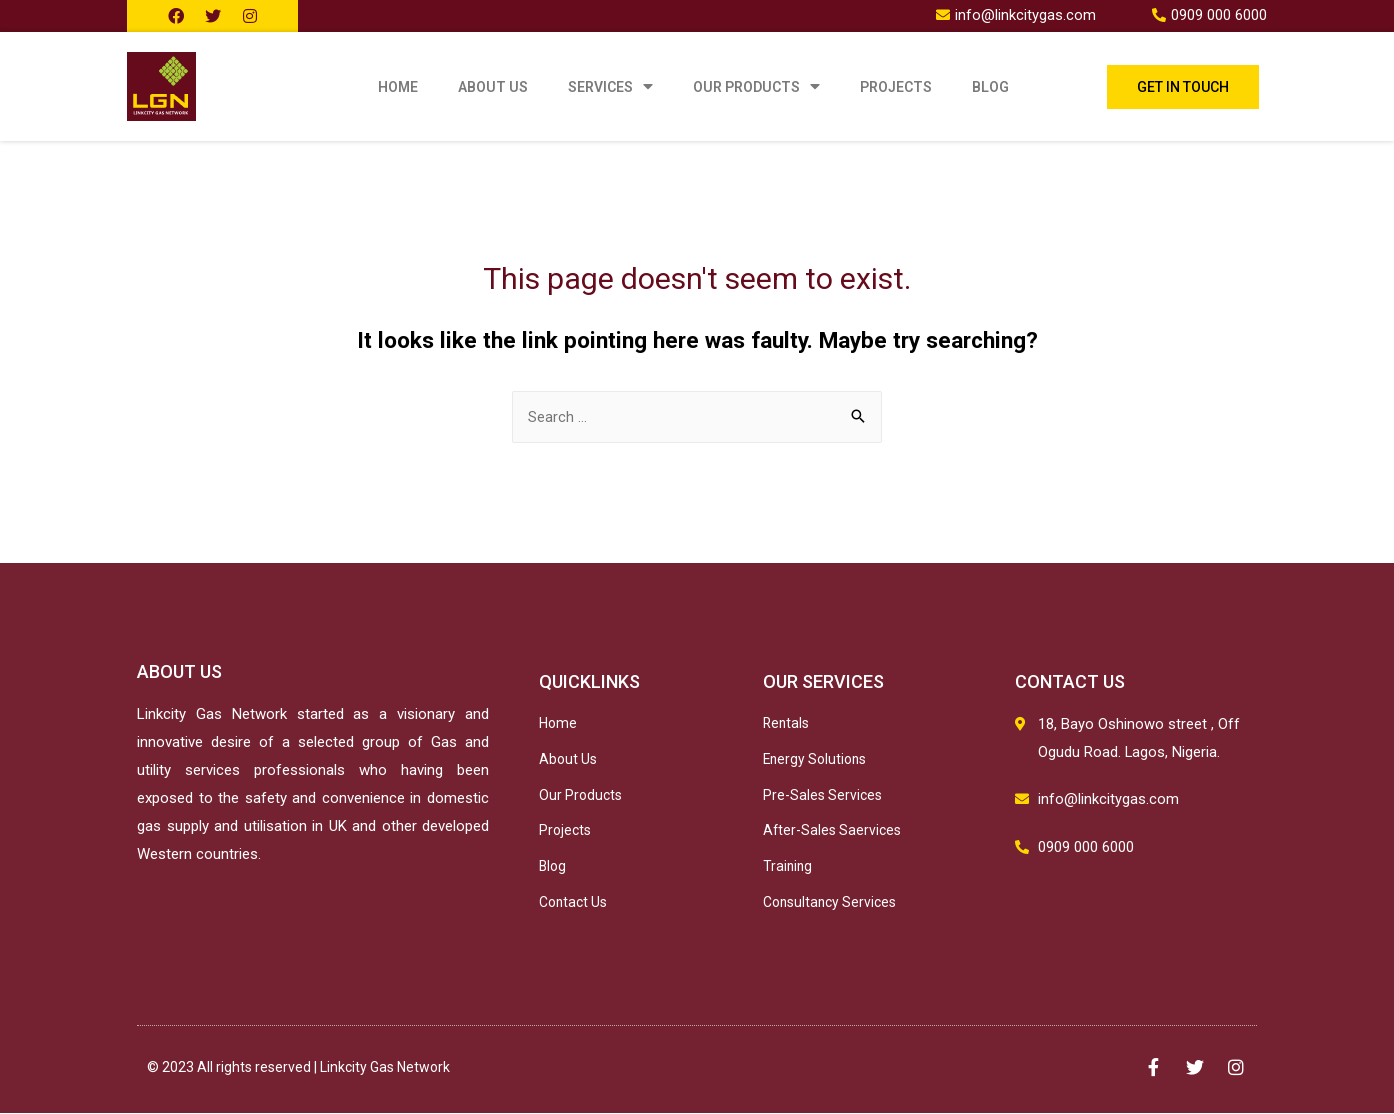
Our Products (756, 86)
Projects (896, 87)
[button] (1183, 87)
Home (398, 87)
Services (610, 86)
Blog (990, 87)
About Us (493, 87)
